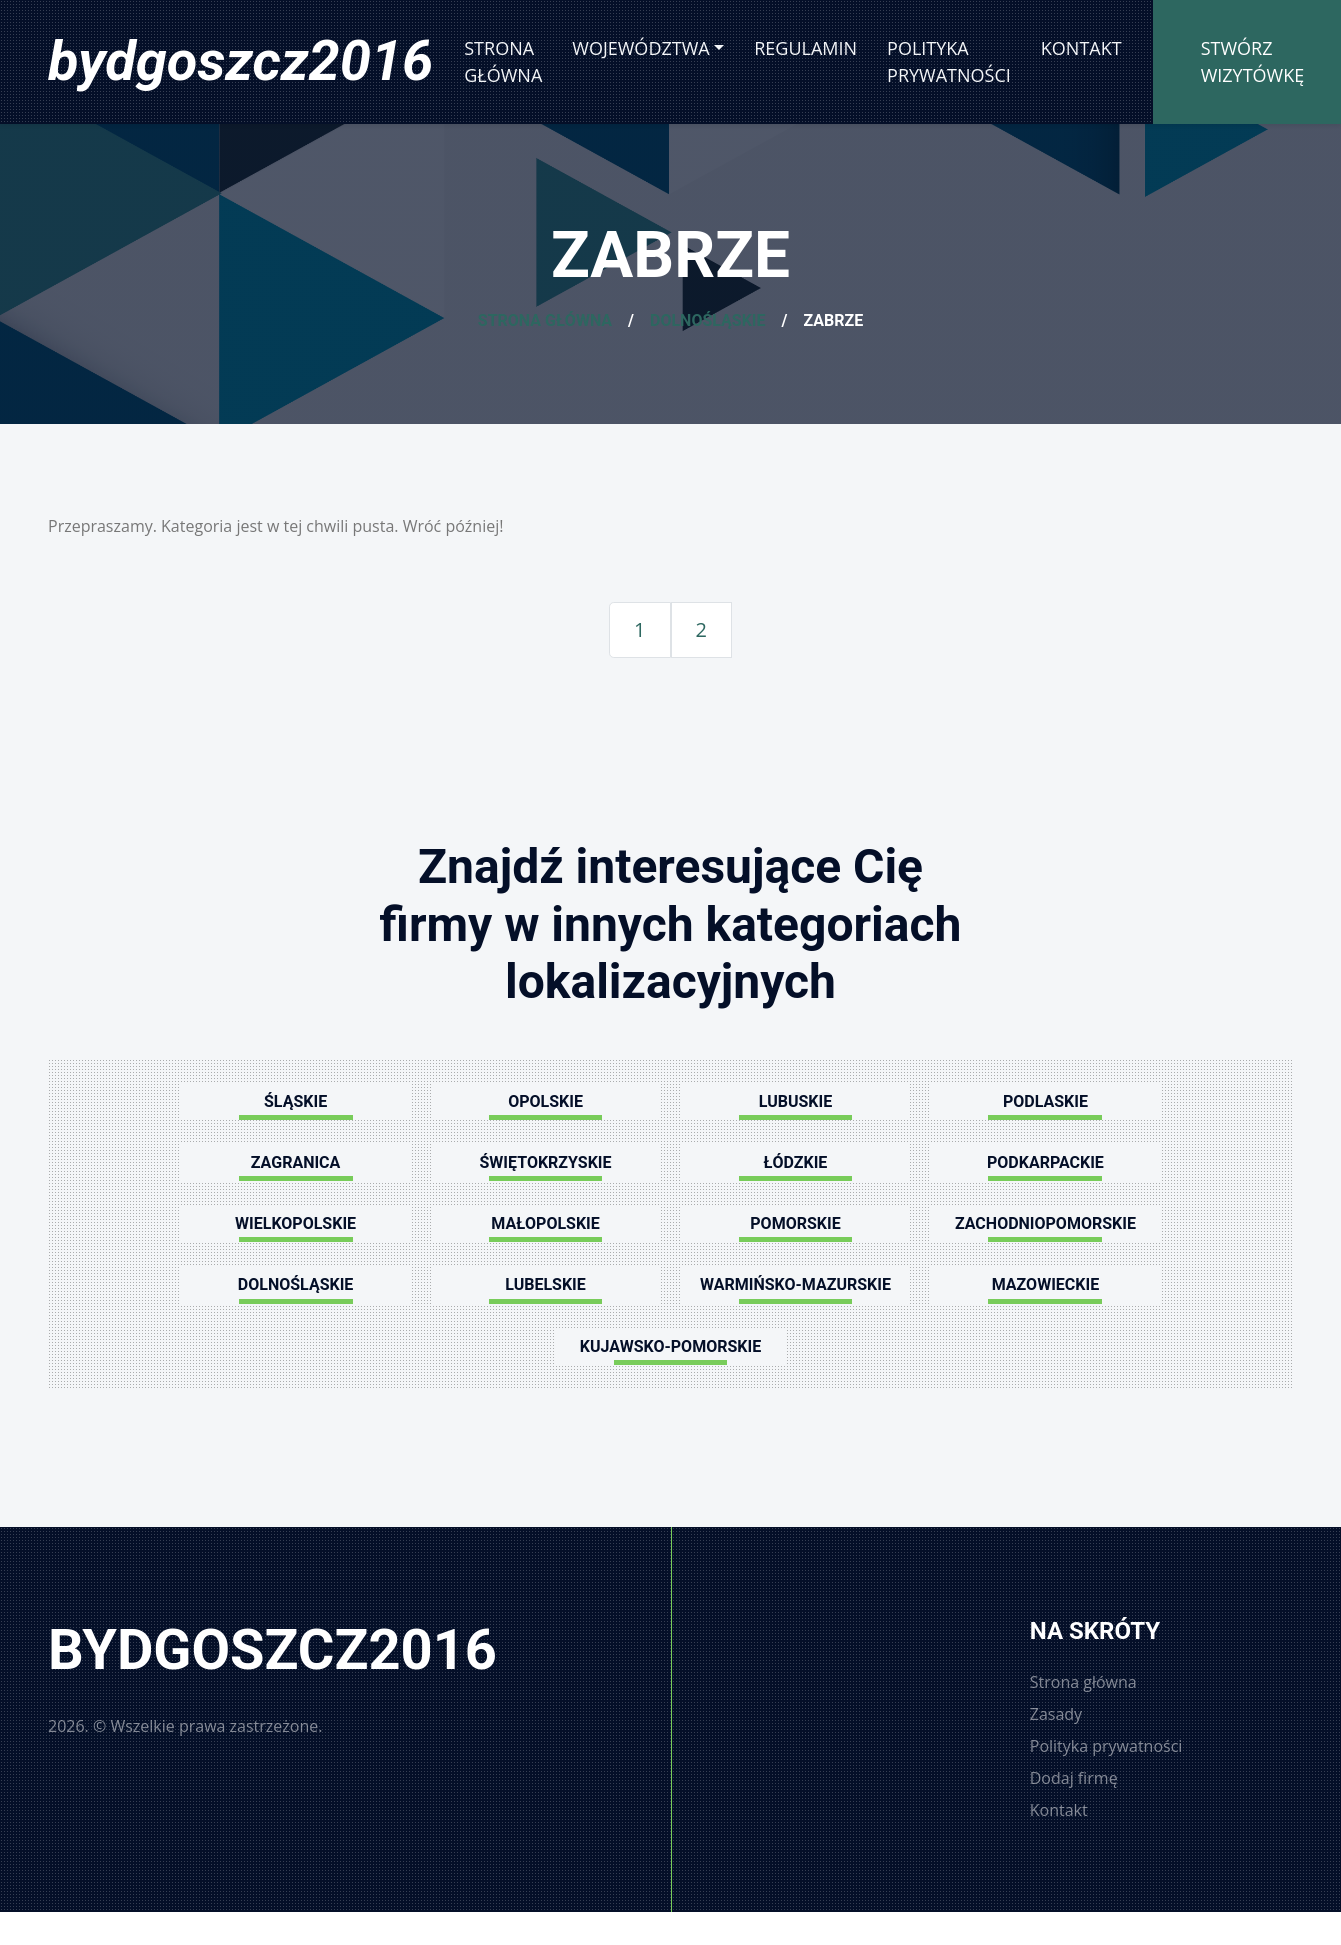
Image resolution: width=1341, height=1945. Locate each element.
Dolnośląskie (708, 320)
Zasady (1056, 1714)
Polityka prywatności (949, 61)
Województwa (640, 48)
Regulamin (805, 48)
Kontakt (1081, 48)
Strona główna (503, 61)
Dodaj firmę (1074, 1778)
